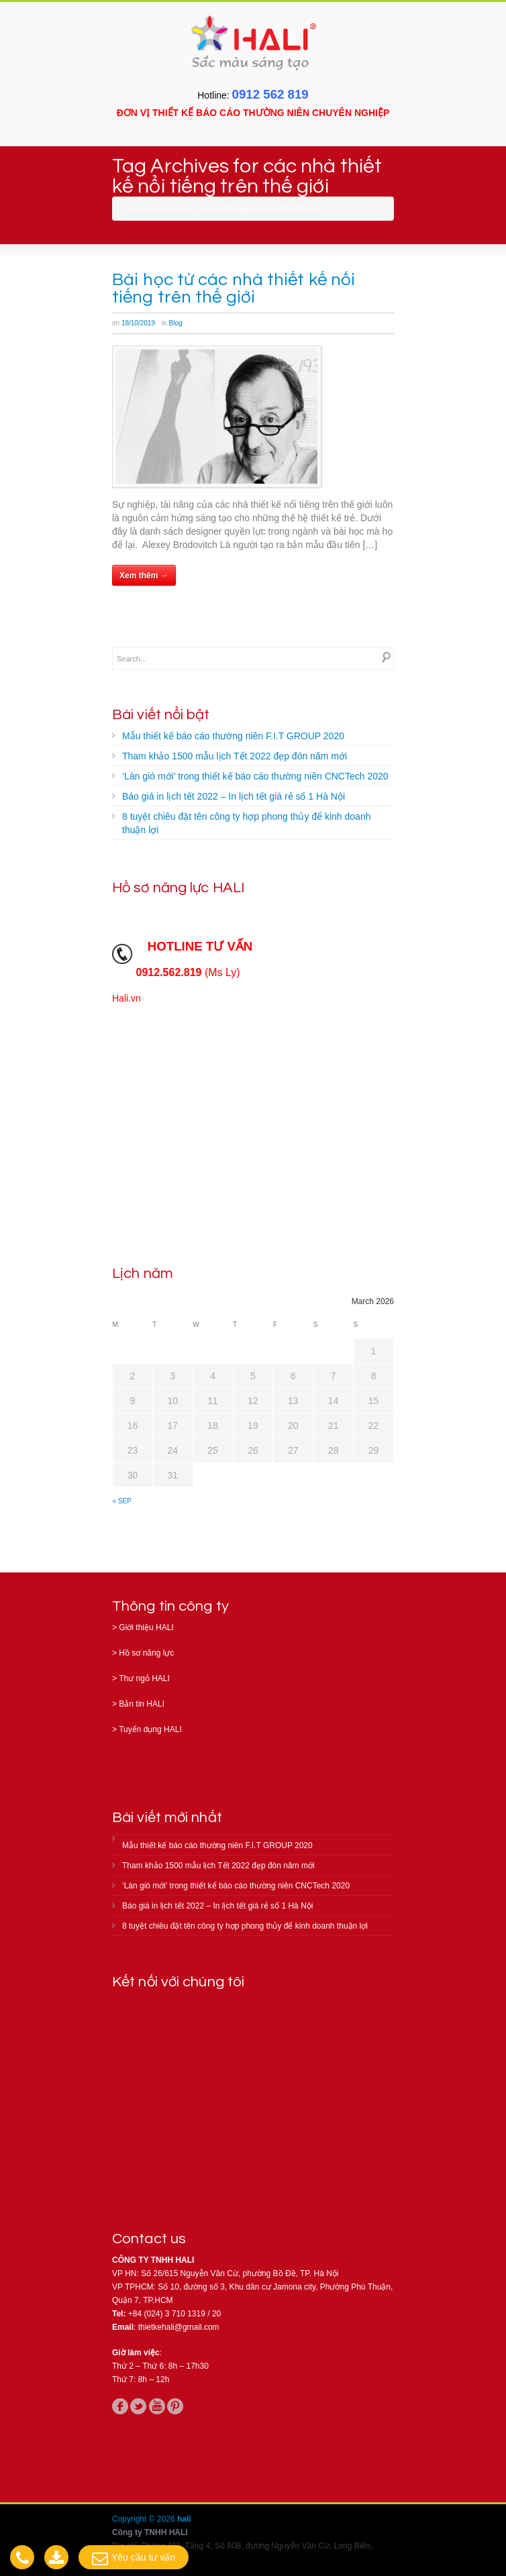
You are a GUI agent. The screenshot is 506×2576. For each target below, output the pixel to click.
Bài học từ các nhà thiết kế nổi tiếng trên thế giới (234, 288)
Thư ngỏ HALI (144, 1678)
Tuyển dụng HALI (150, 1729)
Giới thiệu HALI (146, 1627)
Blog (176, 323)
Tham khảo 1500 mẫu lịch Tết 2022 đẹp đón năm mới (234, 756)
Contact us (149, 2239)
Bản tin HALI (141, 1704)
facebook (120, 2406)
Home (178, 209)
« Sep (122, 1501)
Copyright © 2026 (144, 2519)
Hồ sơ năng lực (146, 1653)
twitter (138, 2406)
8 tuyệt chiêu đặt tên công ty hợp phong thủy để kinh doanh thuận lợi (246, 823)
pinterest (175, 2406)
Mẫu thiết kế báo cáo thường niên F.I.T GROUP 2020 (233, 736)
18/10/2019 (138, 323)
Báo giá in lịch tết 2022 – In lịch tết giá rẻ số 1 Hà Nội (233, 796)
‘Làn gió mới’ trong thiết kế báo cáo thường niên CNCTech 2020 (255, 776)
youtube (157, 2406)
